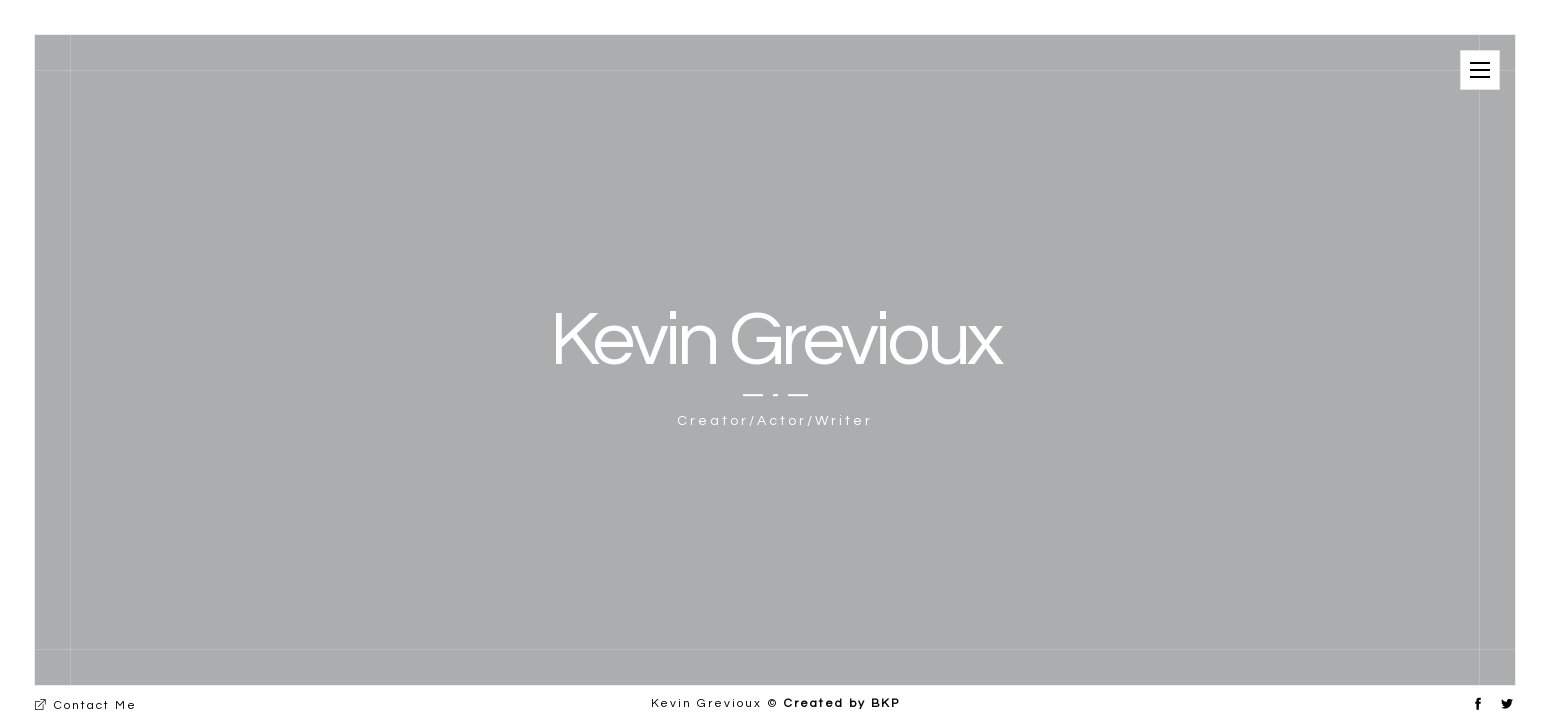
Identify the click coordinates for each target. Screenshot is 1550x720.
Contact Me (86, 705)
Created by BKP (842, 703)
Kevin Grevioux (775, 340)
